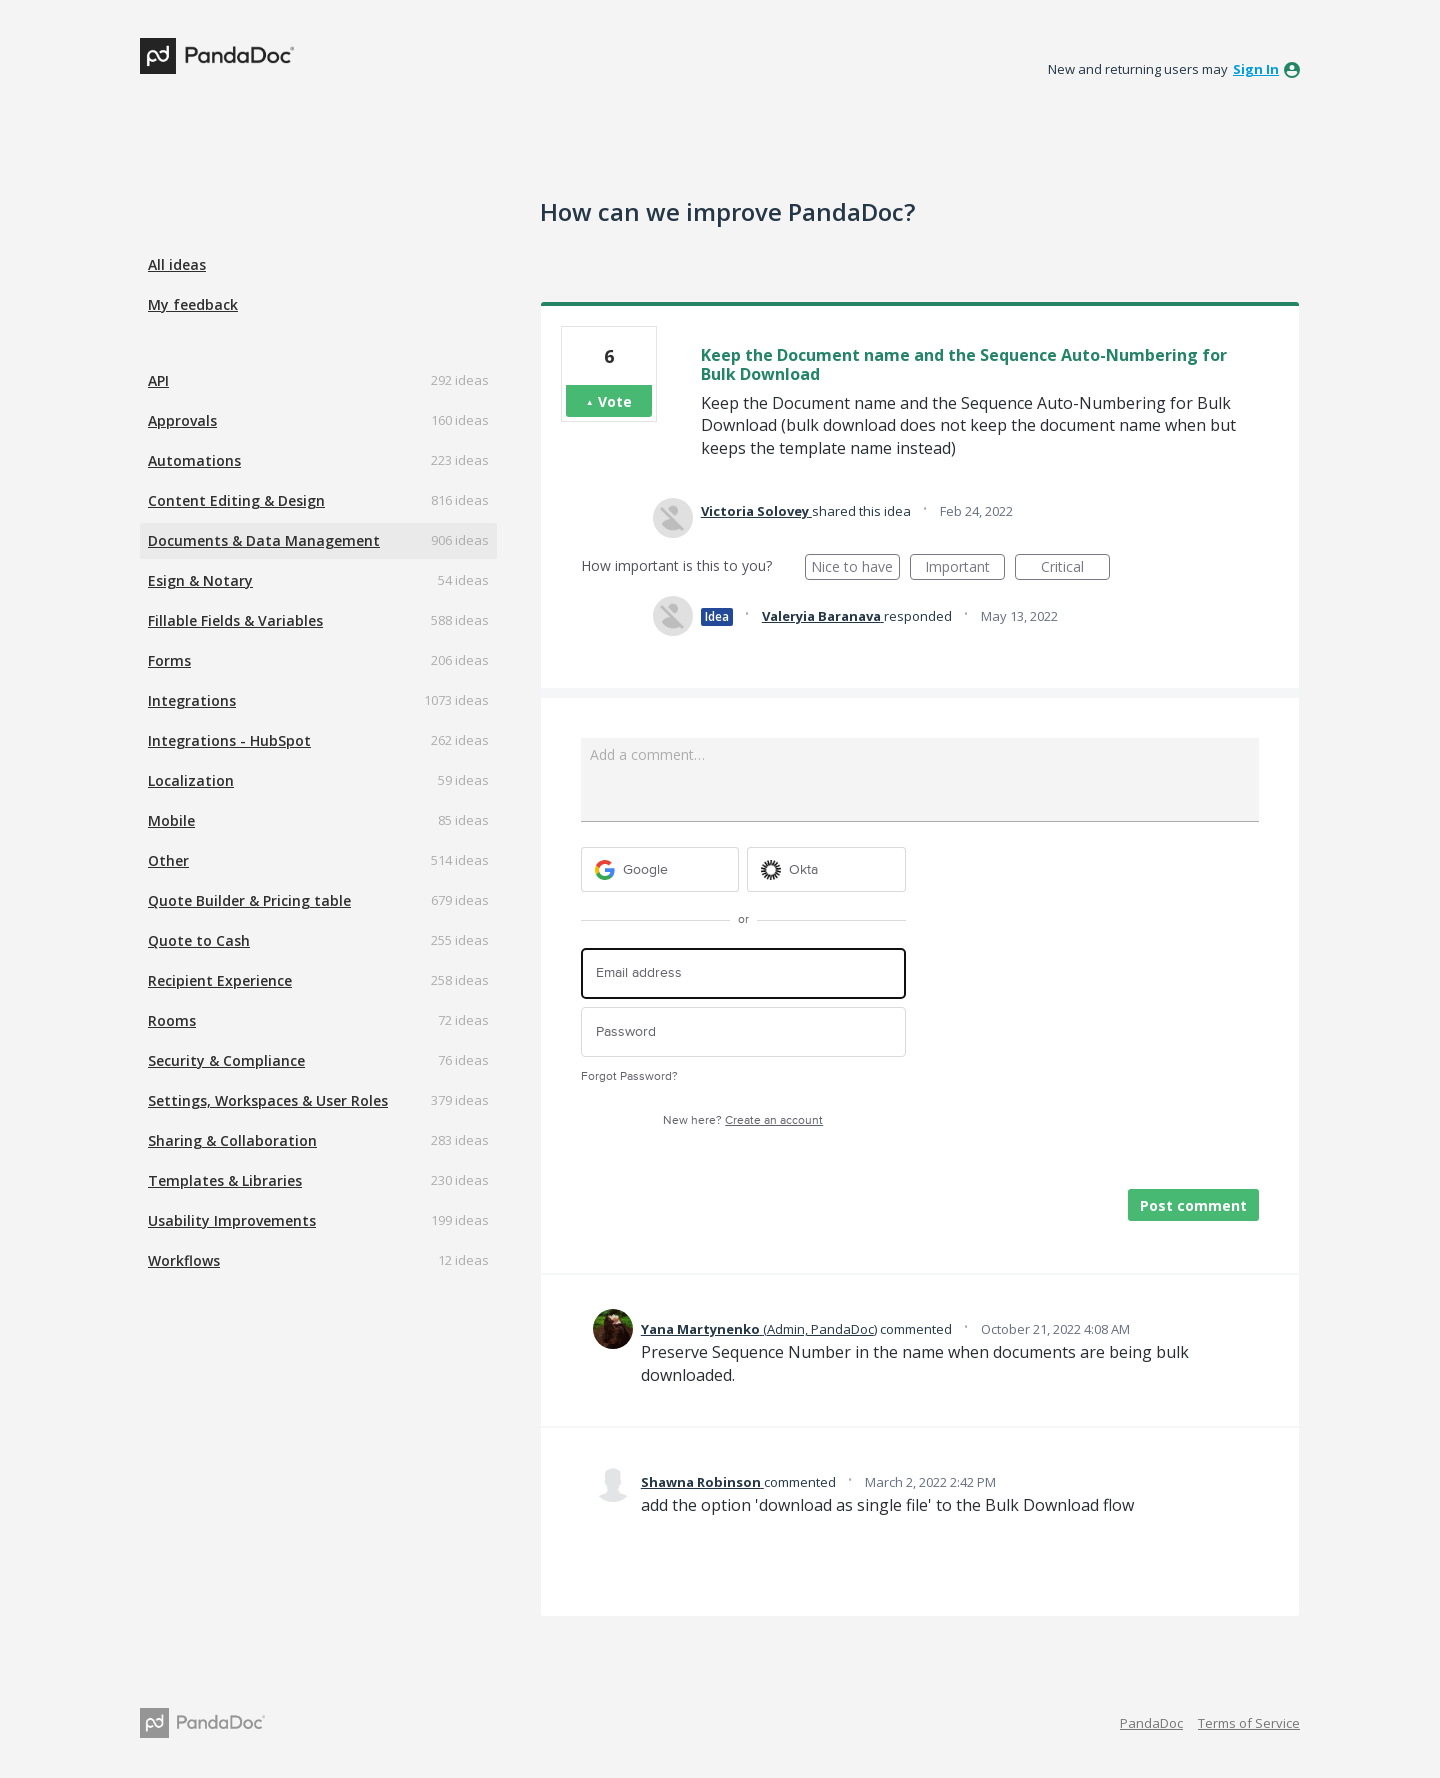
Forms (169, 660)
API (158, 380)
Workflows (184, 1260)
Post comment (1193, 1205)
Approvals (182, 420)
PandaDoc (1151, 1723)
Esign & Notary (200, 580)
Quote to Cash (199, 940)
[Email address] (743, 973)
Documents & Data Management (264, 540)
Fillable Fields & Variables (235, 620)
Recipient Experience (220, 980)
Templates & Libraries (225, 1180)
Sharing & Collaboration (232, 1140)
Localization (191, 780)
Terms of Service (1249, 1723)
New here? (743, 1120)
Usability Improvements (232, 1220)
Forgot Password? (629, 1076)
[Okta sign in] (826, 869)
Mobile (171, 820)
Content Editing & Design (236, 500)
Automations (194, 460)
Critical (1075, 568)
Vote (615, 401)
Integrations (192, 700)
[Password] (743, 1032)
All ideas (177, 264)
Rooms (172, 1020)
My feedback (193, 304)
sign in (1256, 69)
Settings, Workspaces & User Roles (268, 1100)
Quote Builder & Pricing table (249, 900)
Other (168, 860)
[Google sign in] (660, 869)
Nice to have (855, 568)
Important (965, 568)
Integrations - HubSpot (229, 740)
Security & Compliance (226, 1060)
